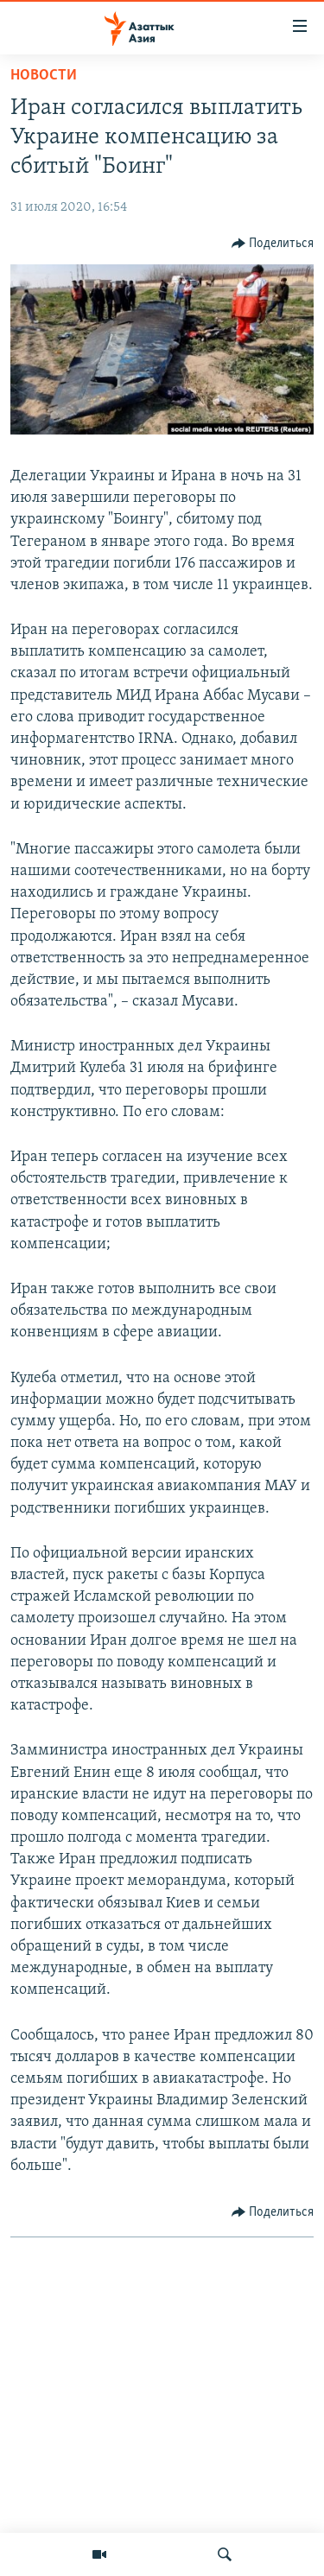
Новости (43, 75)
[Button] (273, 243)
